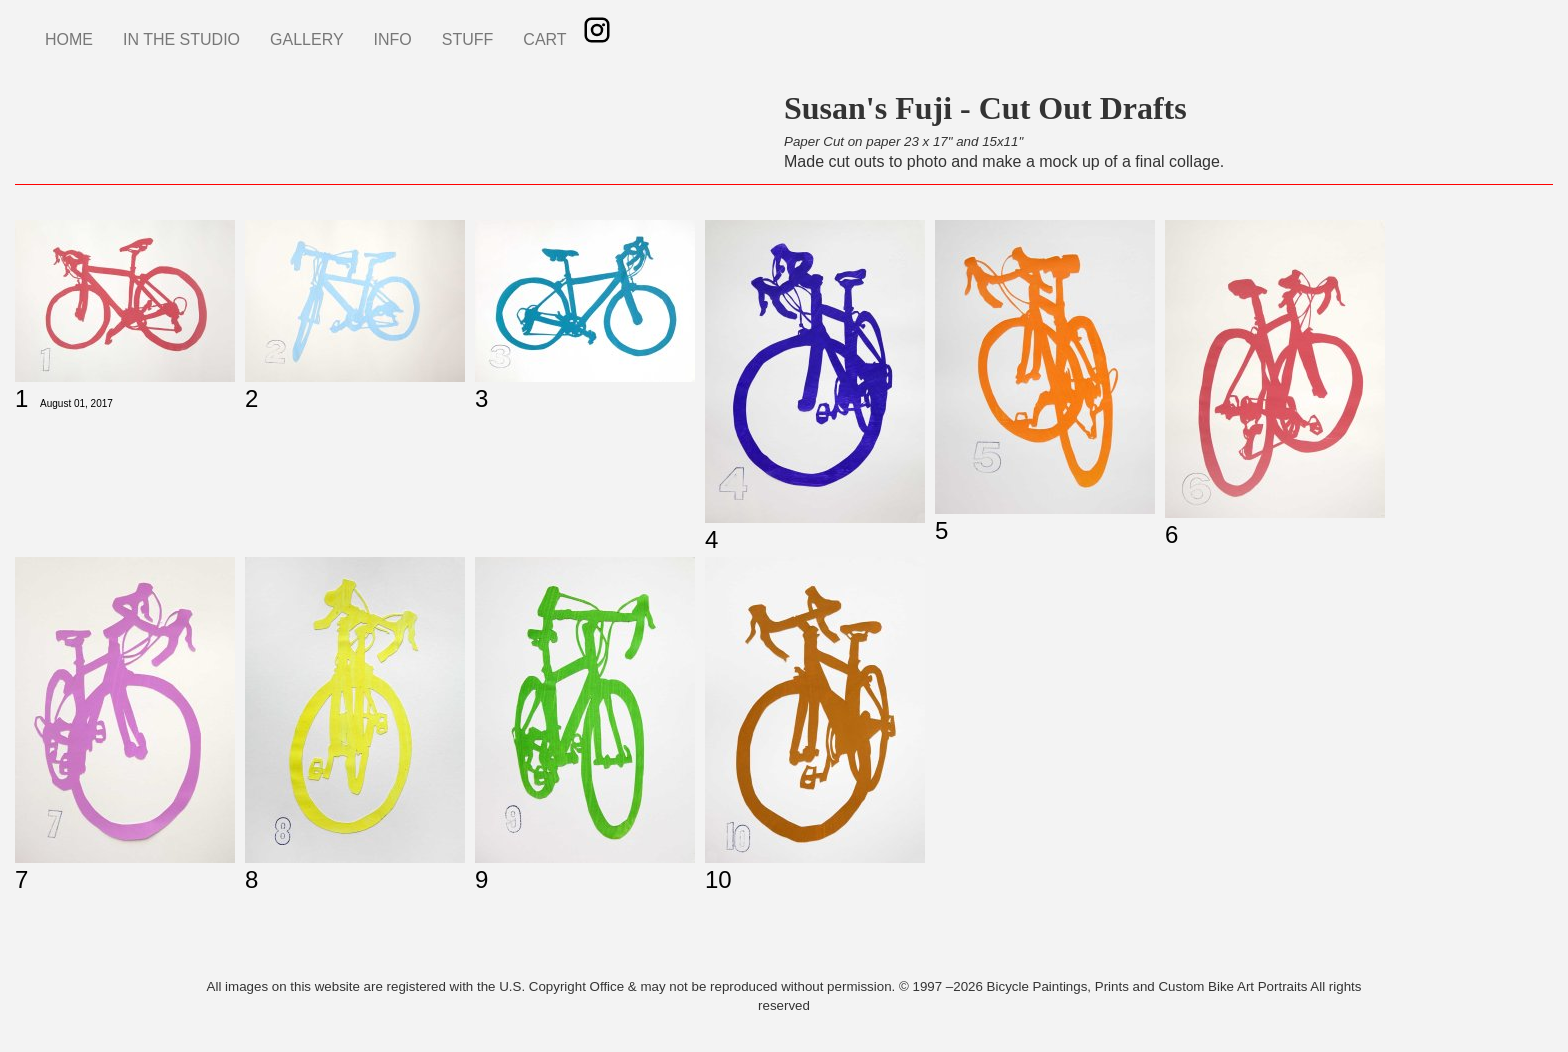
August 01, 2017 (76, 403)
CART (544, 39)
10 (718, 879)
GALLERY (307, 39)
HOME (69, 39)
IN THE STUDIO (181, 39)
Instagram (597, 30)
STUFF (468, 39)
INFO (393, 39)
